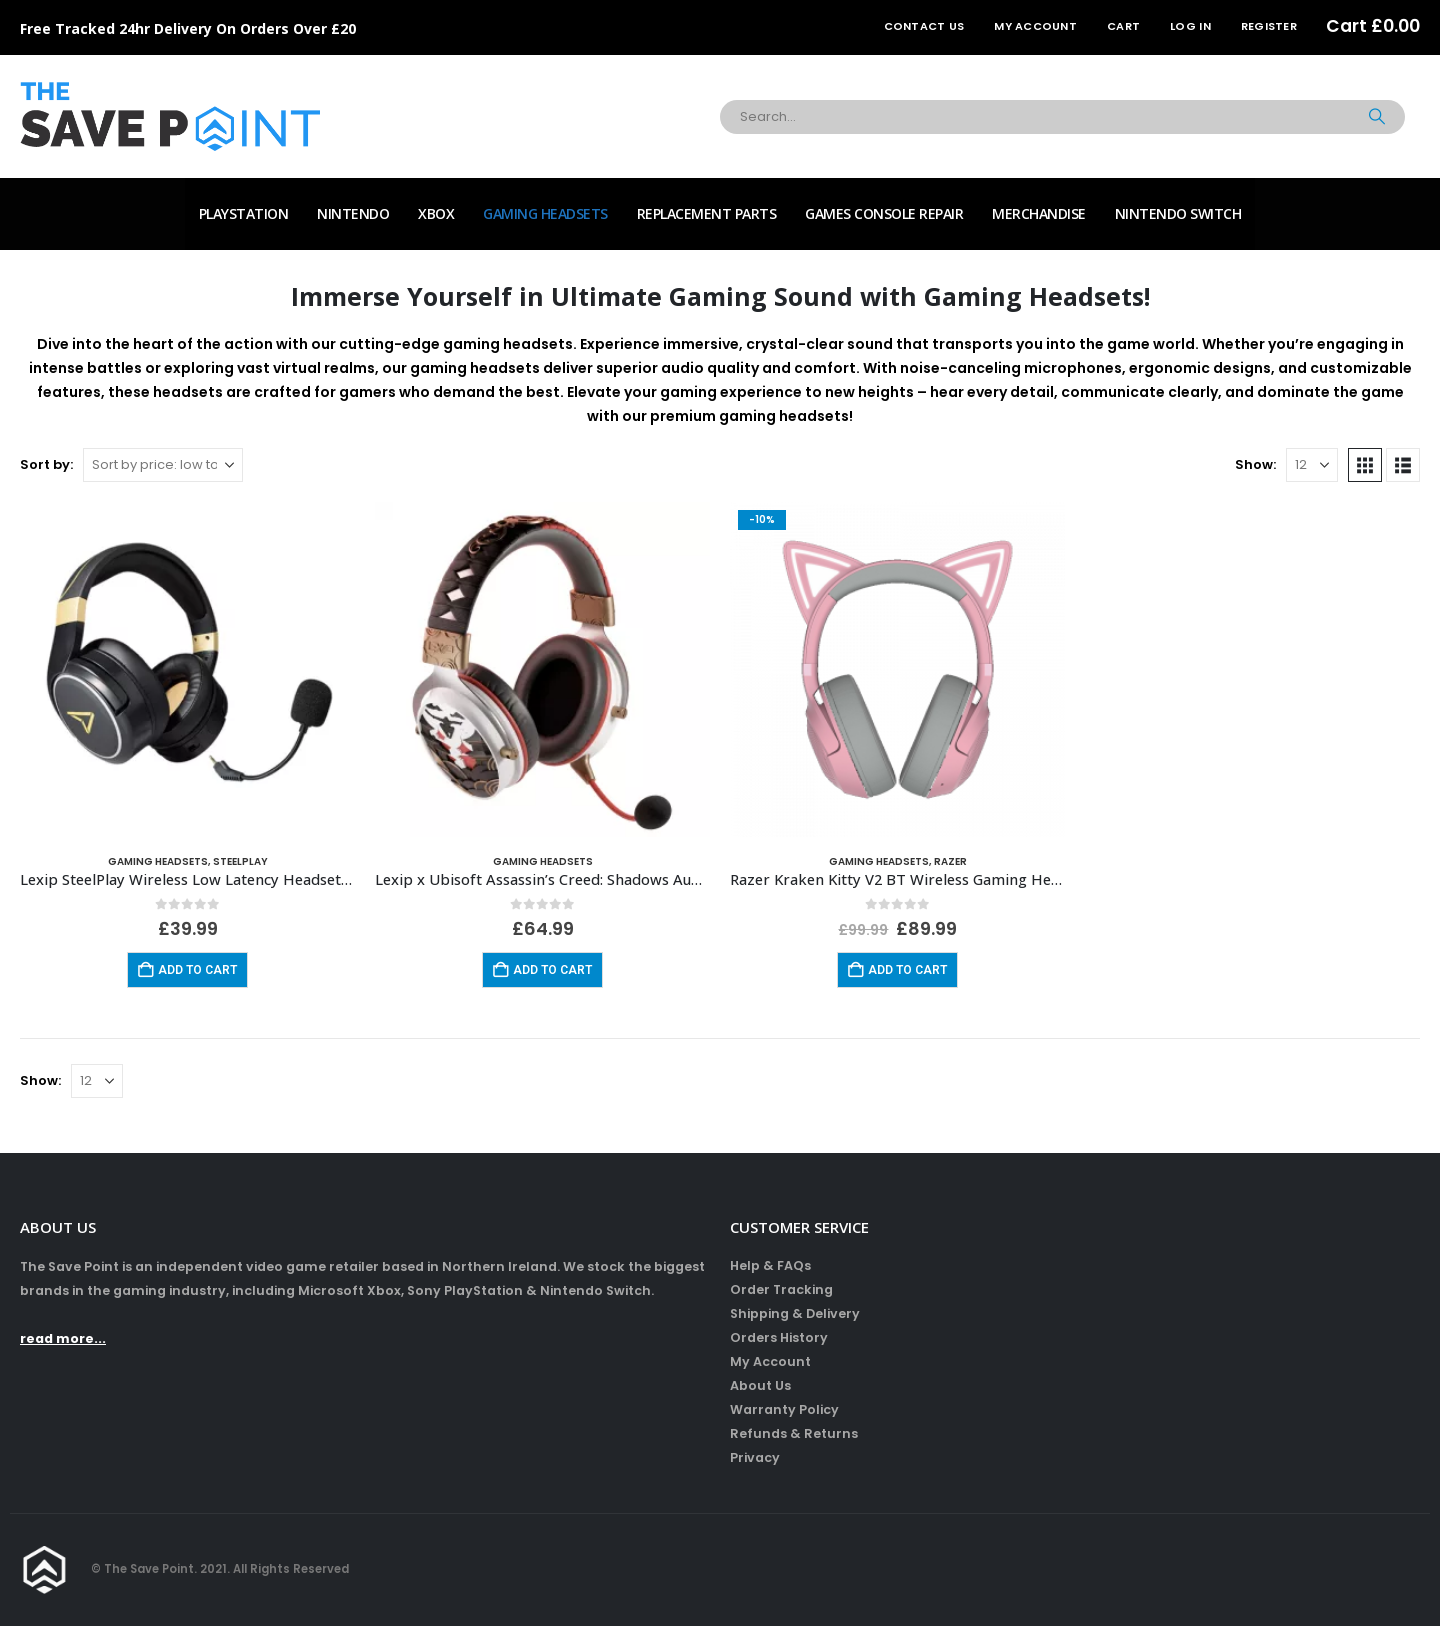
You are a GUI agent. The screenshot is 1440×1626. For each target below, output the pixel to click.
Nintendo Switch (1178, 213)
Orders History (779, 1337)
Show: (1255, 464)
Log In (1190, 26)
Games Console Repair (884, 213)
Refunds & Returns (794, 1433)
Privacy (755, 1457)
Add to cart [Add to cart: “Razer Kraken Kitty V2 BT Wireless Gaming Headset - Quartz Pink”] (907, 970)
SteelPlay (240, 861)
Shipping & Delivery (795, 1313)
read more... (63, 1338)
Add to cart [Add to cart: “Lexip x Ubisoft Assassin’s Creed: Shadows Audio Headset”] (552, 970)
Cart (1123, 26)
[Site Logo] (170, 116)
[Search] (1377, 117)
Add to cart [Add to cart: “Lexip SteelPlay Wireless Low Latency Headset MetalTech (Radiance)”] (197, 970)
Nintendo (353, 213)
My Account (1035, 26)
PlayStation (244, 213)
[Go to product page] (187, 669)
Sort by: (46, 464)
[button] (1365, 465)
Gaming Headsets (545, 213)
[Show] (1312, 465)
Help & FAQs (770, 1265)
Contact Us (924, 26)
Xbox (436, 213)
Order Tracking (781, 1289)
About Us (760, 1385)
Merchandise (1039, 213)
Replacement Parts (707, 213)
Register (1269, 26)
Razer (950, 861)
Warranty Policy (784, 1409)
